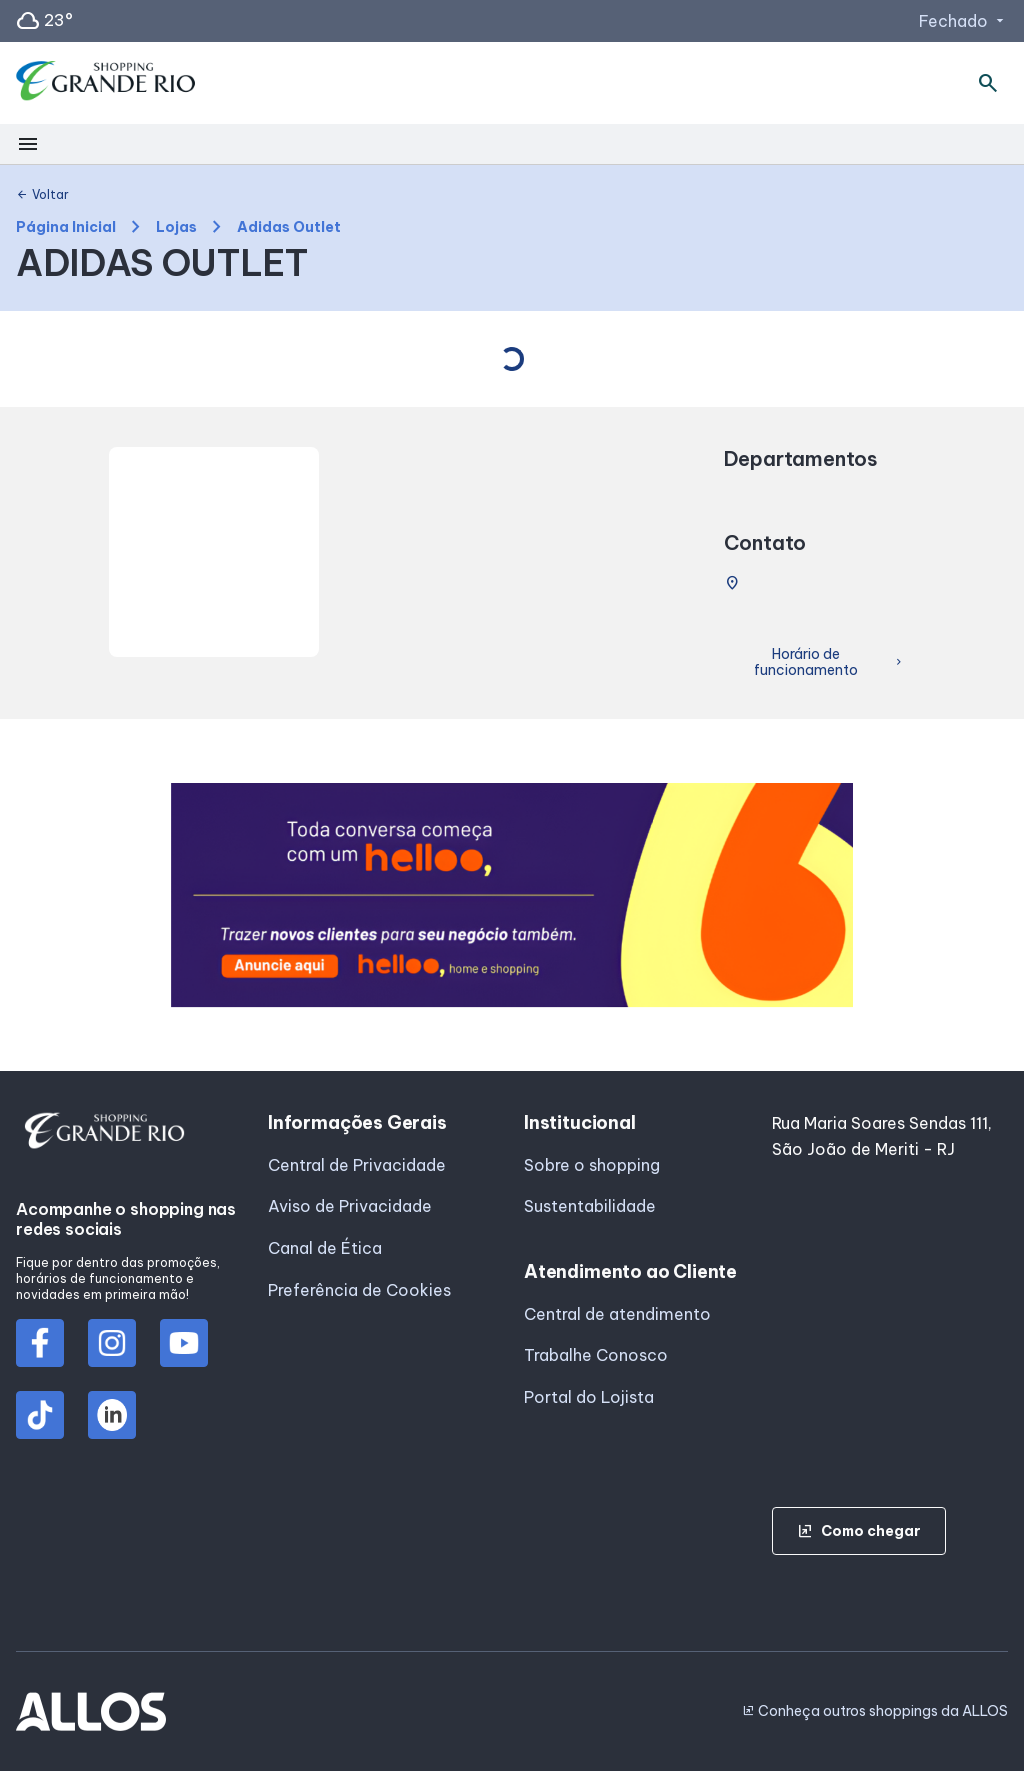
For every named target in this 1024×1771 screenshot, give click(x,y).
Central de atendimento (617, 1314)
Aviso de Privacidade (350, 1206)
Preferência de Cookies (359, 1290)
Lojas (176, 227)
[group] (512, 895)
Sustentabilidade (590, 1206)
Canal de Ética (325, 1248)
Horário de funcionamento (829, 662)
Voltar (42, 195)
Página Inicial (66, 227)
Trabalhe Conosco (596, 1355)
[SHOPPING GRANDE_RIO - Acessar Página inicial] (106, 83)
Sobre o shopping (592, 1165)
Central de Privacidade (357, 1165)
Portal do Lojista (589, 1397)
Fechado (963, 21)
